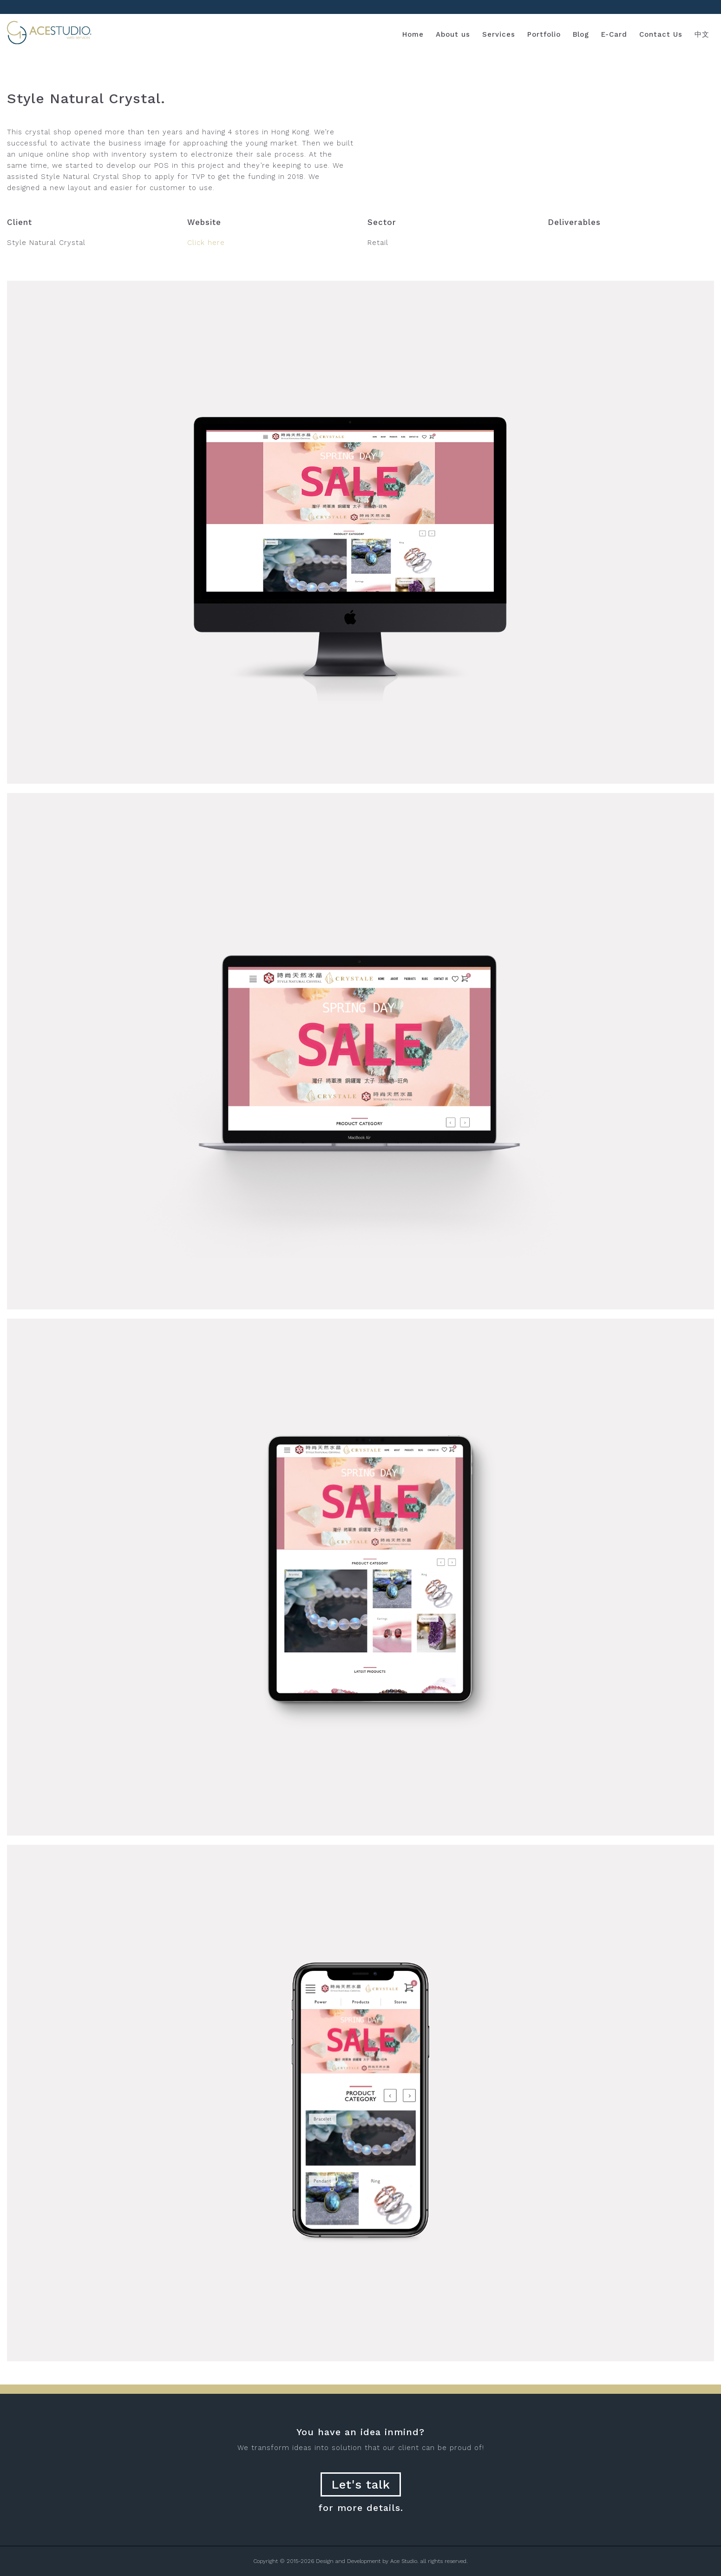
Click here (206, 242)
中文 (702, 34)
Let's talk (360, 2484)
